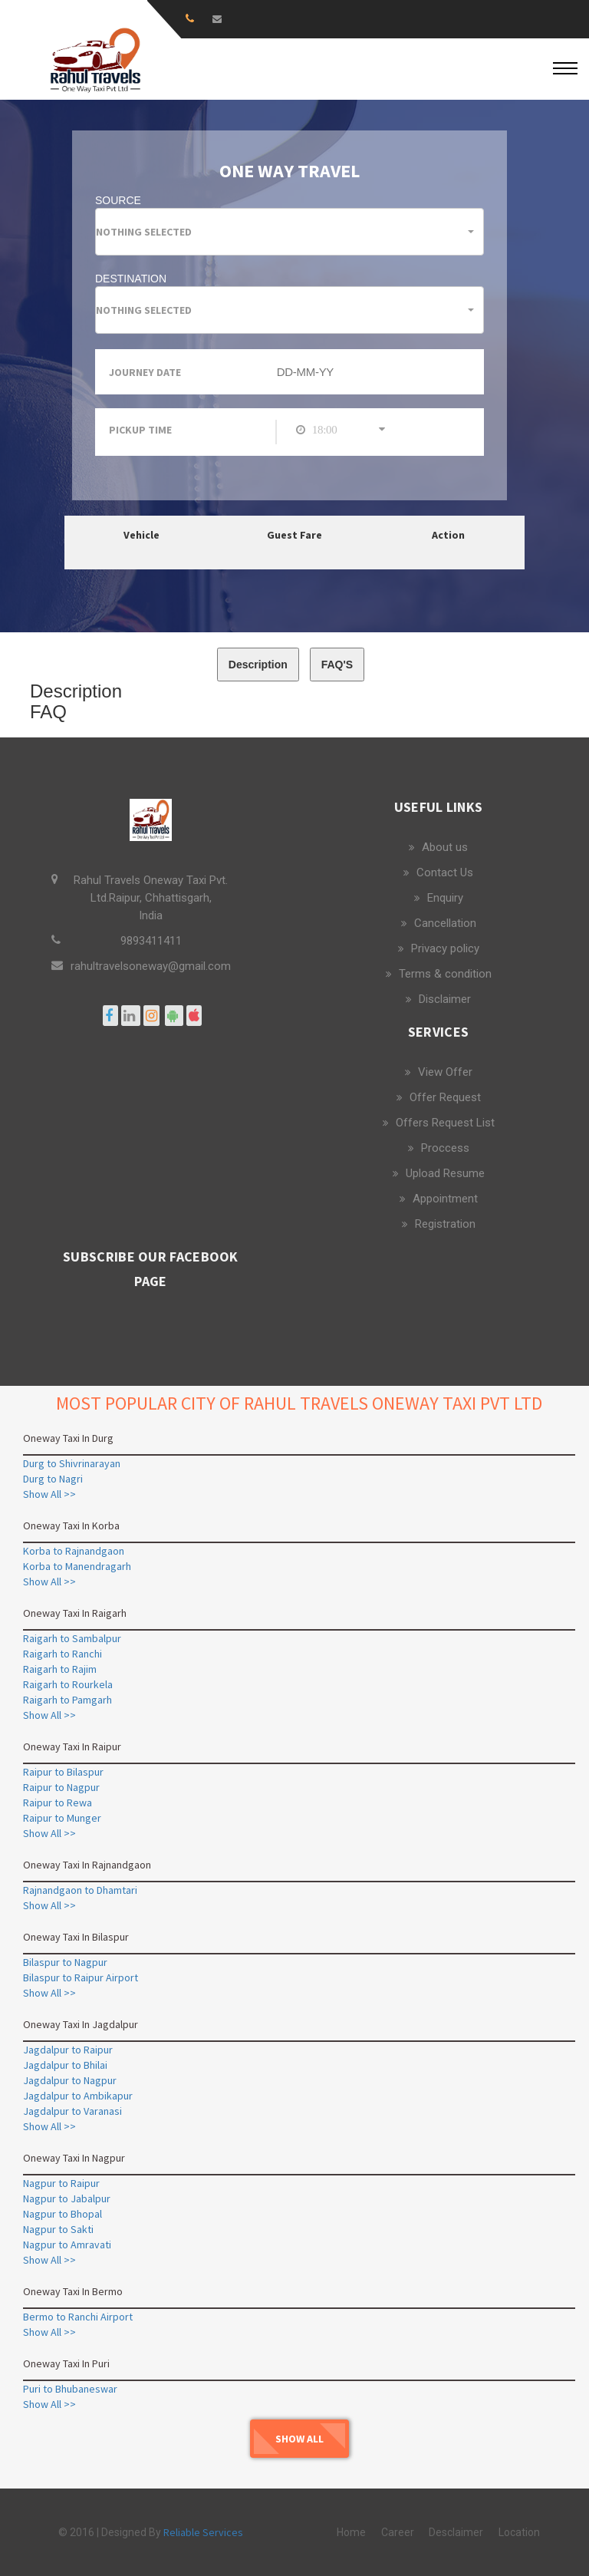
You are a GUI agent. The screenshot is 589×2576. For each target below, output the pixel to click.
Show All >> (49, 1494)
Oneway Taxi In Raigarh (75, 1613)
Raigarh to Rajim (60, 1669)
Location (519, 2532)
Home (351, 2532)
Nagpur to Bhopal (62, 2214)
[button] (289, 232)
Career (397, 2532)
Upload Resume (445, 1173)
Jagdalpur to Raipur (68, 2050)
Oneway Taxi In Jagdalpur (80, 2024)
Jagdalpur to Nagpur (70, 2080)
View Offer (445, 1072)
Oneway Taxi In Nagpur (74, 2158)
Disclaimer (445, 999)
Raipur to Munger (62, 1818)
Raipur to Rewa (57, 1802)
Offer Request (445, 1097)
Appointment (445, 1199)
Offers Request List (445, 1123)
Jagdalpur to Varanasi (72, 2111)
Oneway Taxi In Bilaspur (76, 1937)
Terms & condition (445, 974)
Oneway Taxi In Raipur (72, 1746)
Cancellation (445, 923)
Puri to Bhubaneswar (70, 2389)
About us (445, 847)
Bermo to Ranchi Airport (78, 2317)
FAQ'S (337, 664)
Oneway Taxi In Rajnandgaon (87, 1865)
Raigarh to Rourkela (68, 1684)
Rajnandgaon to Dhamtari (80, 1890)
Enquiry (445, 898)
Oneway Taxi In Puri (66, 2363)
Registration (445, 1224)
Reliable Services (203, 2532)
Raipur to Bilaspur (63, 1772)
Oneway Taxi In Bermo (73, 2291)
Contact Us (444, 872)
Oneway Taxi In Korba (71, 1525)
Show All (299, 2439)
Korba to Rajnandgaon (73, 1551)
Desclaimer (456, 2532)
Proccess (445, 1148)
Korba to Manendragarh (77, 1566)
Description (258, 664)
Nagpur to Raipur (61, 2183)
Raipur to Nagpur (61, 1787)
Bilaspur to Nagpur (65, 1962)
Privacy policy (445, 948)
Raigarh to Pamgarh (67, 1700)
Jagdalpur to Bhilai (65, 2065)
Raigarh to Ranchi (62, 1654)
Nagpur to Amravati (67, 2244)
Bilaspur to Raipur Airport (80, 1977)
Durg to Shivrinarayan (71, 1463)
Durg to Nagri (53, 1479)
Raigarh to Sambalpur (72, 1638)
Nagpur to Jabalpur (66, 2198)
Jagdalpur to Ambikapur (78, 2096)
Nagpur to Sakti (58, 2229)
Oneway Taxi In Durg (68, 1438)
